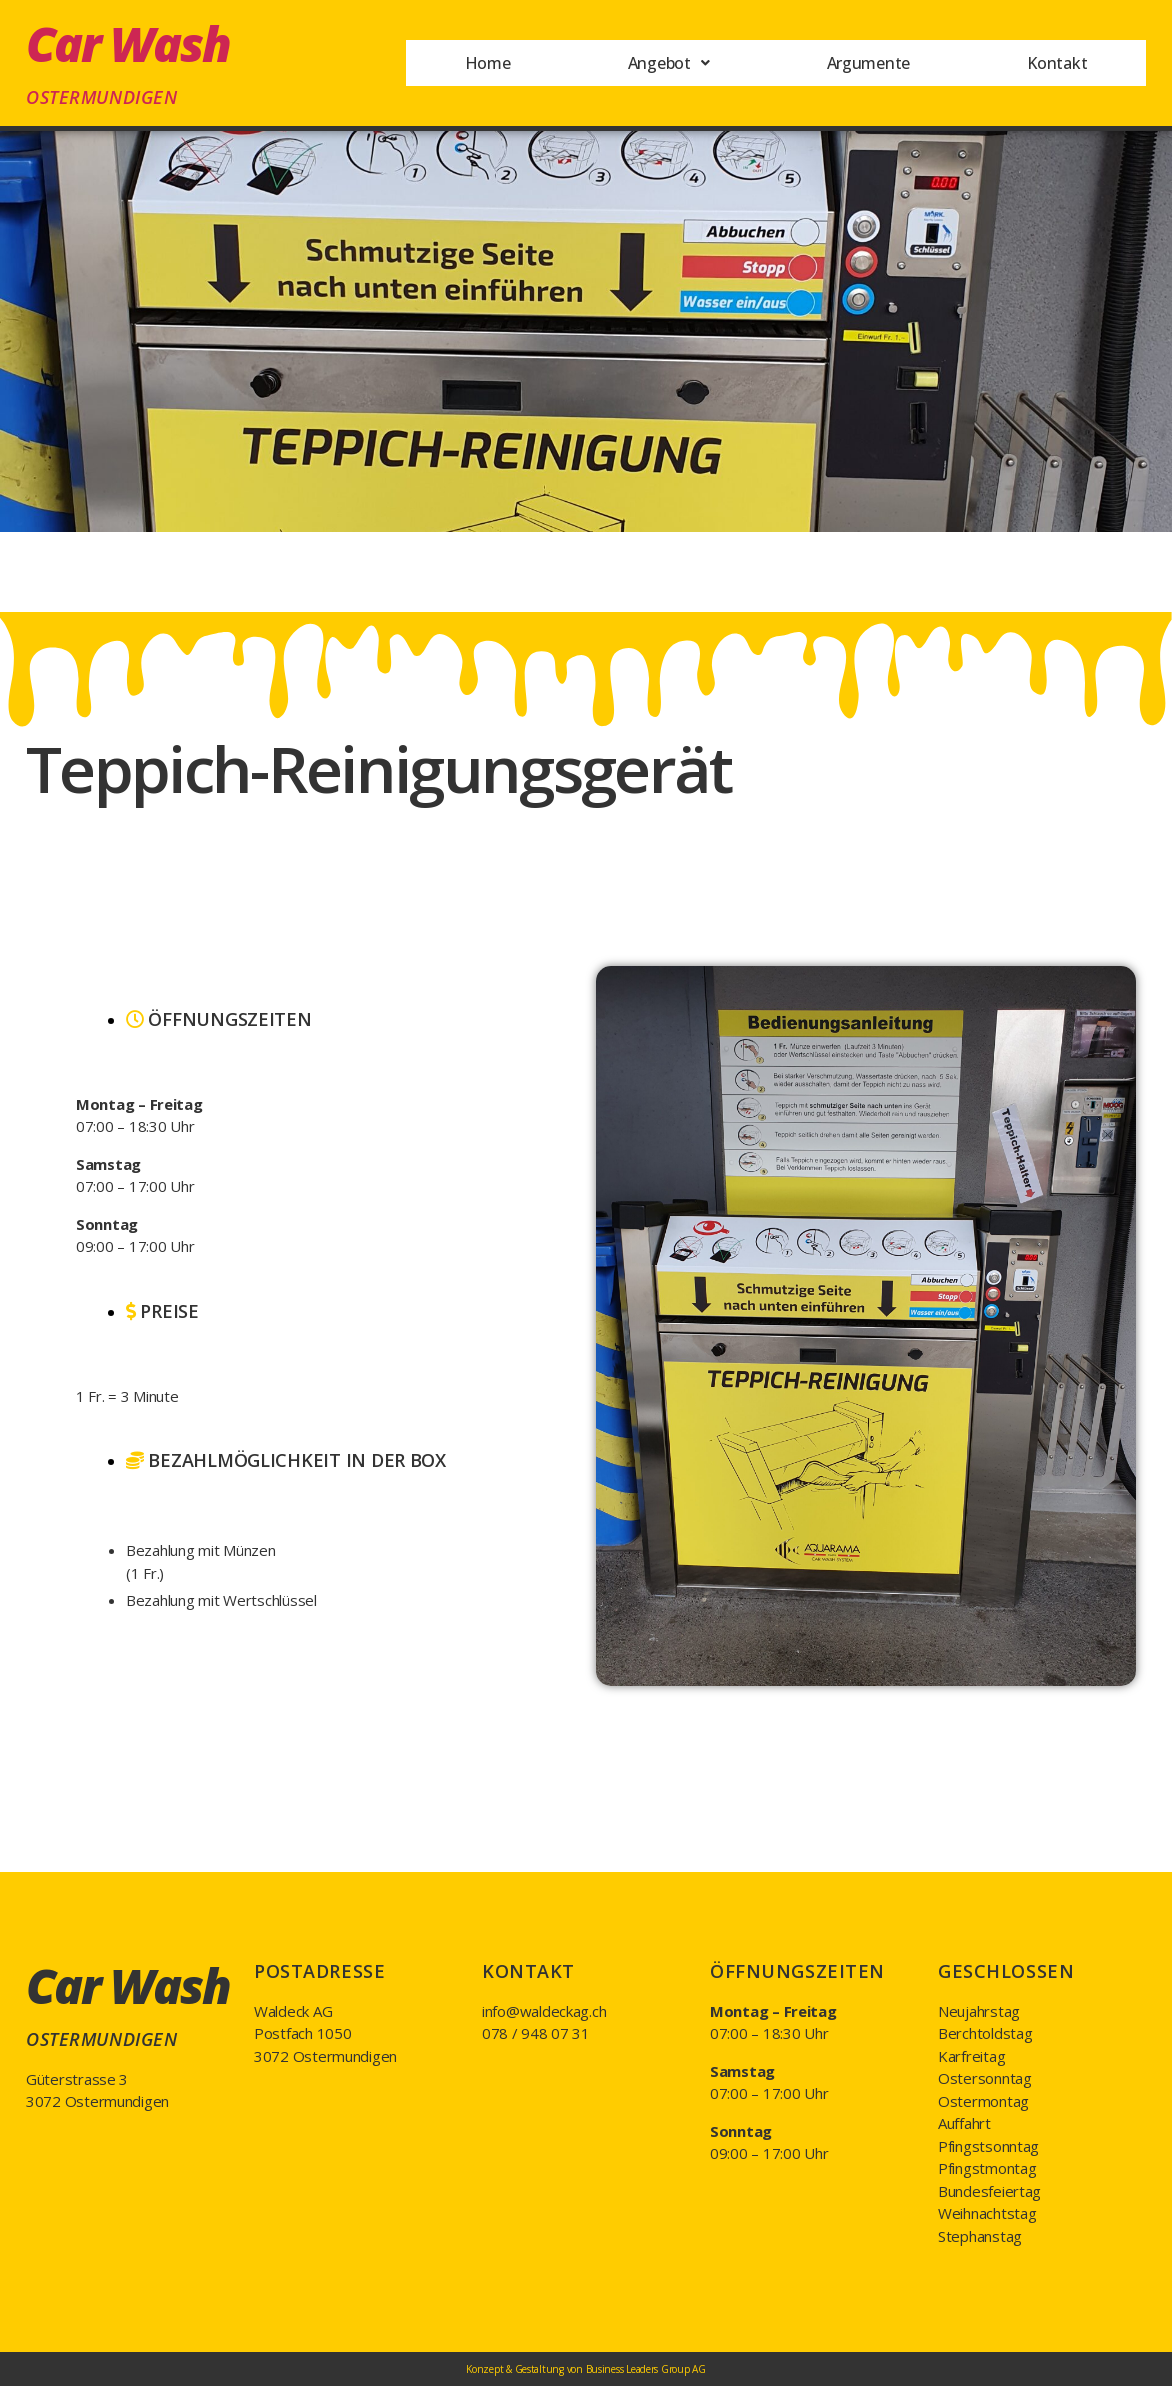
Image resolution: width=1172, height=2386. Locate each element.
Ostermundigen (101, 97)
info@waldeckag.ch (544, 2011)
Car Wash (128, 43)
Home (485, 63)
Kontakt (1057, 63)
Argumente (868, 63)
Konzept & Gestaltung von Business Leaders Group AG (586, 2369)
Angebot (666, 63)
